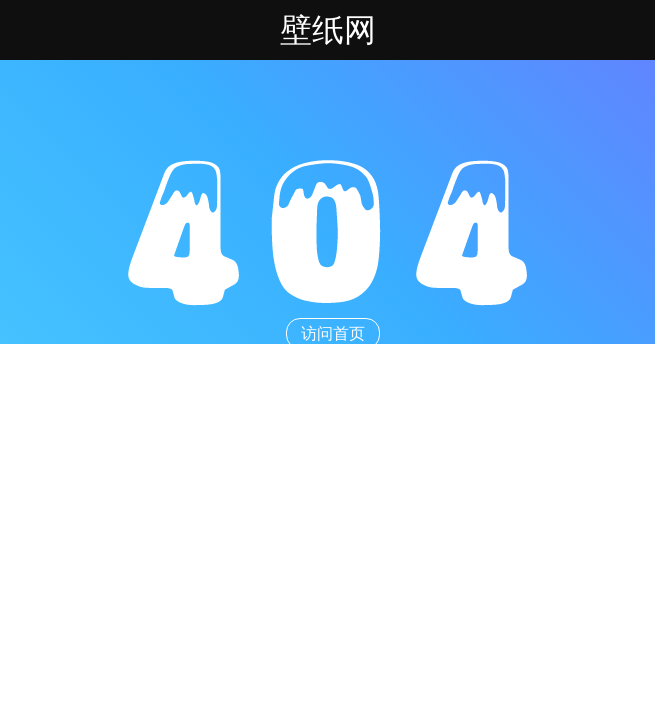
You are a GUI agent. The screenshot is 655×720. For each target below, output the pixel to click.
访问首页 (333, 333)
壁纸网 (328, 30)
